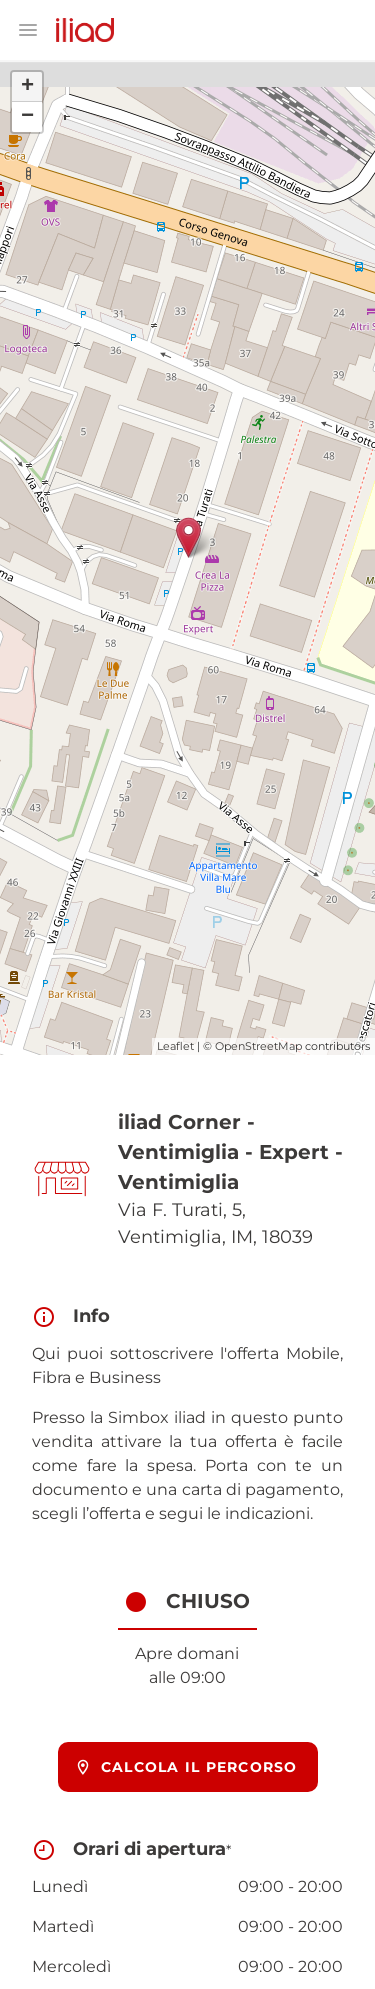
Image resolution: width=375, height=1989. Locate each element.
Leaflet (175, 1046)
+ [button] (27, 87)
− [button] (27, 117)
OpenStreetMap (258, 1046)
